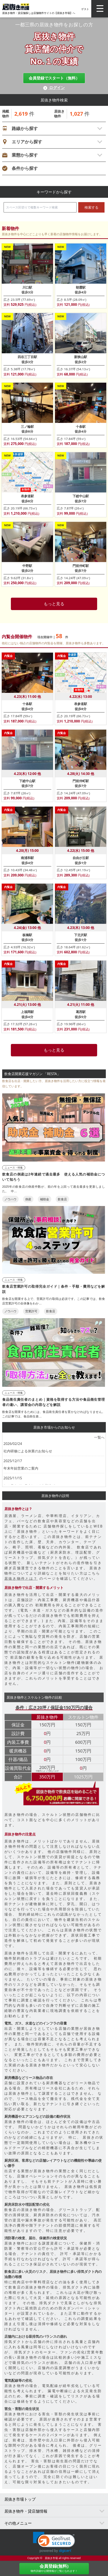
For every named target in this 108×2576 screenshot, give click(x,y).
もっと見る (54, 604)
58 (59, 636)
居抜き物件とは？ (21, 1578)
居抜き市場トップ (20, 2499)
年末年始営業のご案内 (20, 1468)
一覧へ (99, 1437)
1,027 (76, 113)
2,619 (21, 113)
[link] (54, 2542)
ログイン (54, 87)
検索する (91, 207)
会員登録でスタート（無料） (54, 78)
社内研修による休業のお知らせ (27, 1451)
